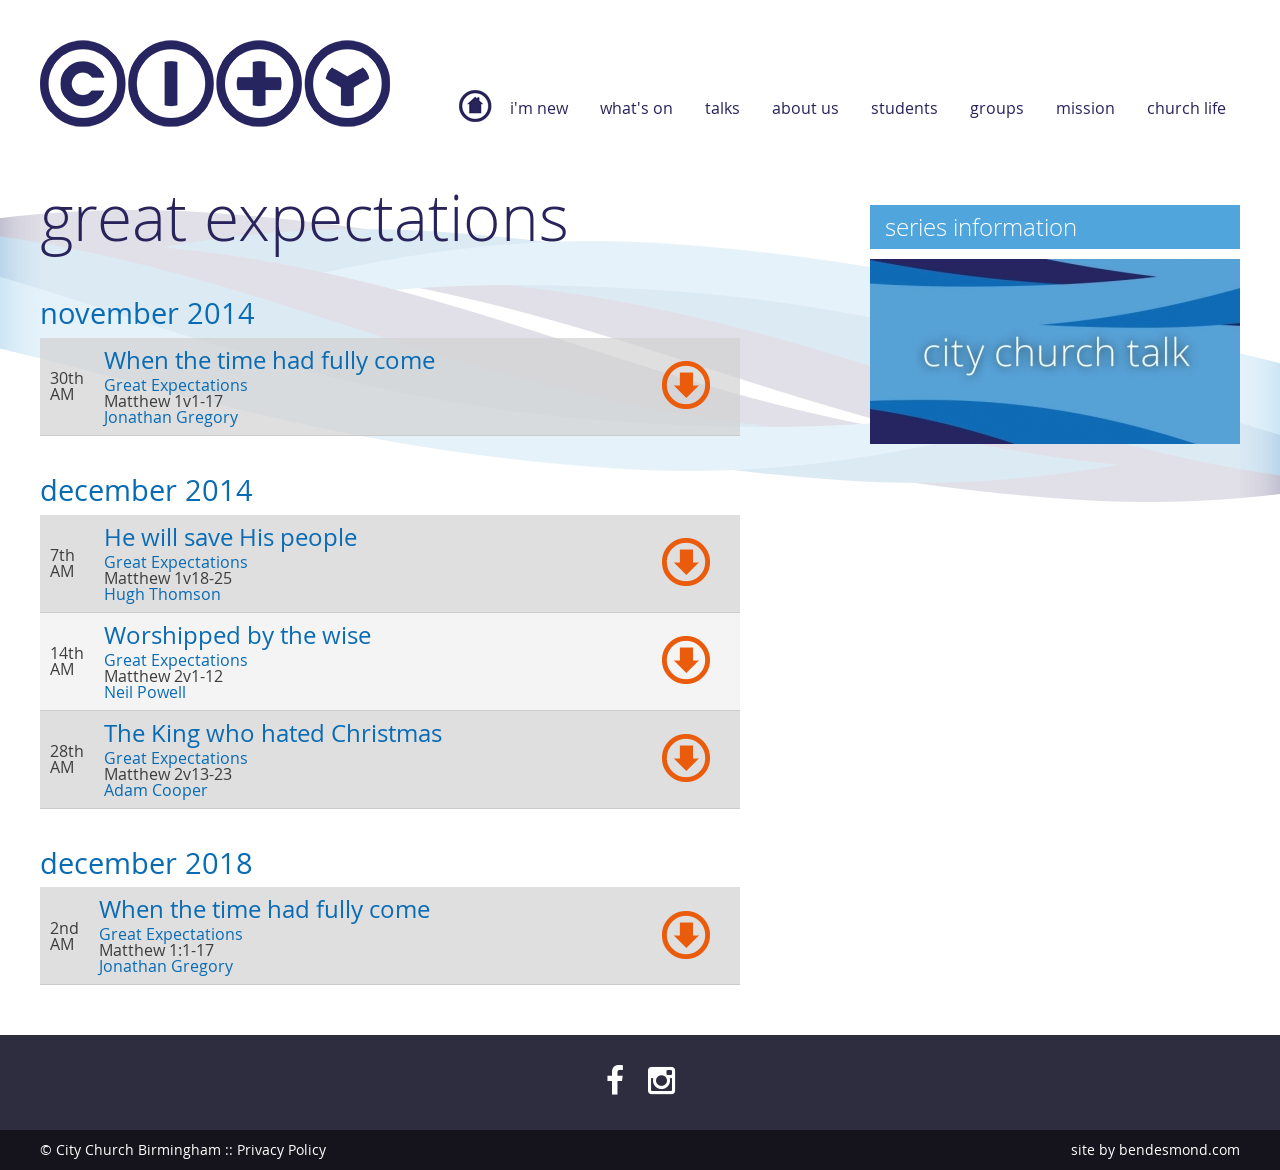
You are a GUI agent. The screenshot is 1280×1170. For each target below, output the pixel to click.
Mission (1085, 108)
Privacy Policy (281, 1149)
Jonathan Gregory (171, 417)
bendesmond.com (1179, 1149)
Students (904, 108)
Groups (997, 108)
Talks (722, 108)
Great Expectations (176, 385)
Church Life (1186, 108)
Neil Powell (145, 692)
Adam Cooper (156, 790)
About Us (805, 108)
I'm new (539, 108)
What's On (636, 108)
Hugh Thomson (162, 594)
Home (475, 116)
